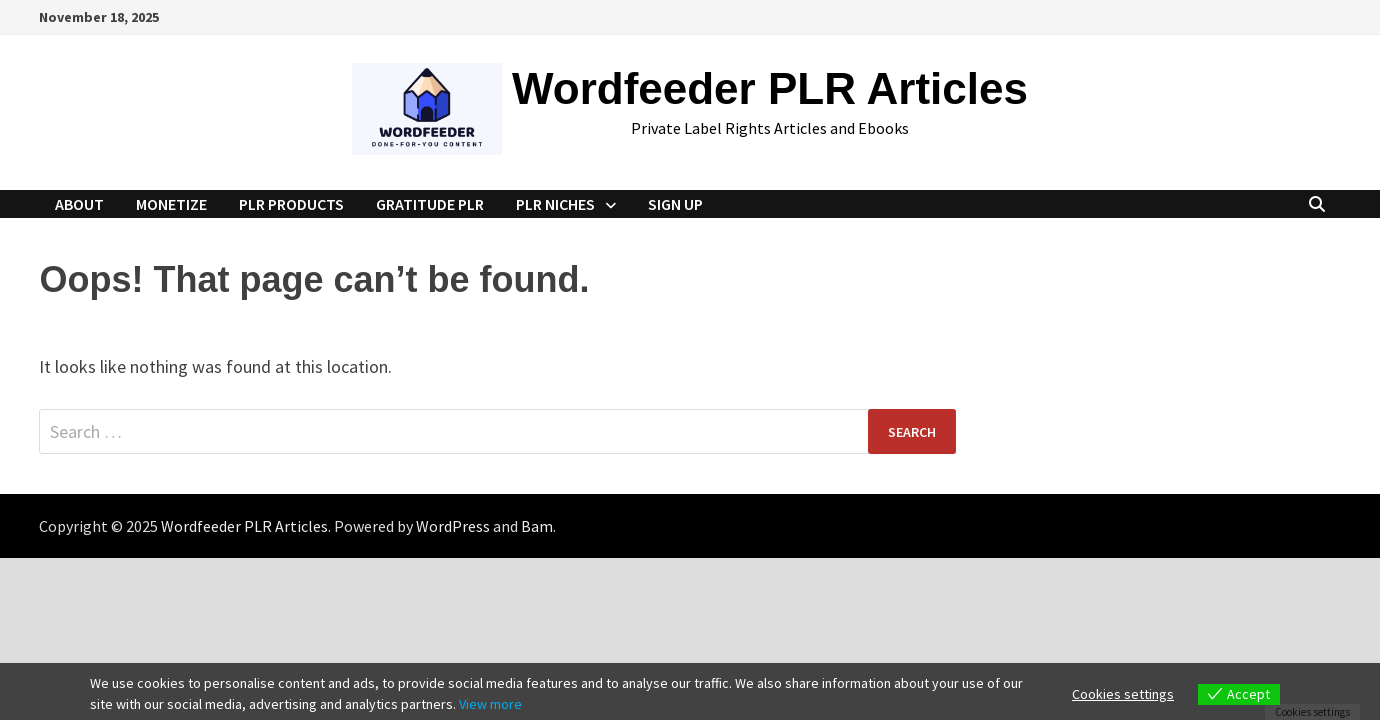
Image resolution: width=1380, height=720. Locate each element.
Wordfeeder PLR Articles (770, 88)
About (79, 204)
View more (490, 704)
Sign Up (675, 204)
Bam (537, 526)
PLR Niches (555, 204)
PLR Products (291, 204)
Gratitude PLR (430, 204)
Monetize (171, 204)
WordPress (453, 526)
